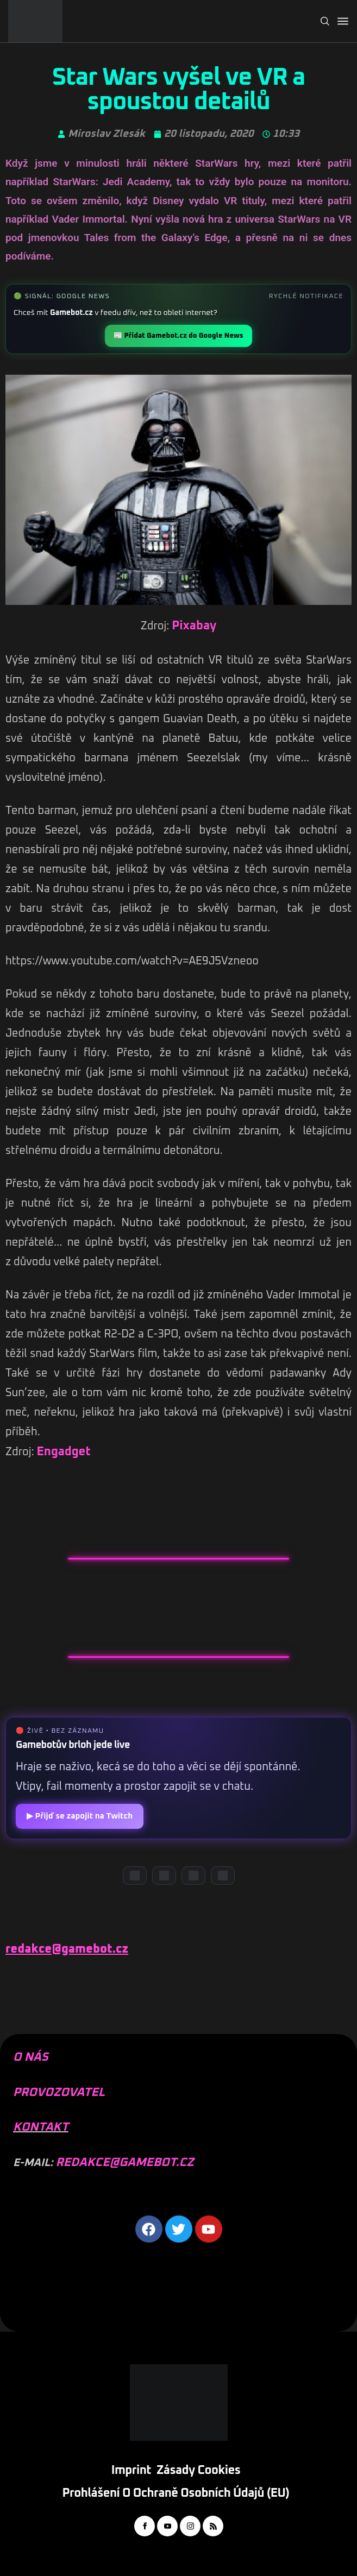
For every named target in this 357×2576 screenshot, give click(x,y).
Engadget (64, 1452)
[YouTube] (164, 1875)
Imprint (131, 2471)
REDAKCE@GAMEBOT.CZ (124, 2163)
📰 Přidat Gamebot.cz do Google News (178, 335)
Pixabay (194, 626)
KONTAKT (40, 2127)
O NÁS (30, 2057)
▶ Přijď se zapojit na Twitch (80, 1816)
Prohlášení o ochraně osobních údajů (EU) (176, 2493)
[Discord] (135, 1875)
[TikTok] (223, 1875)
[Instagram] (193, 1875)
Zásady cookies (198, 2471)
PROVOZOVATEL (59, 2093)
